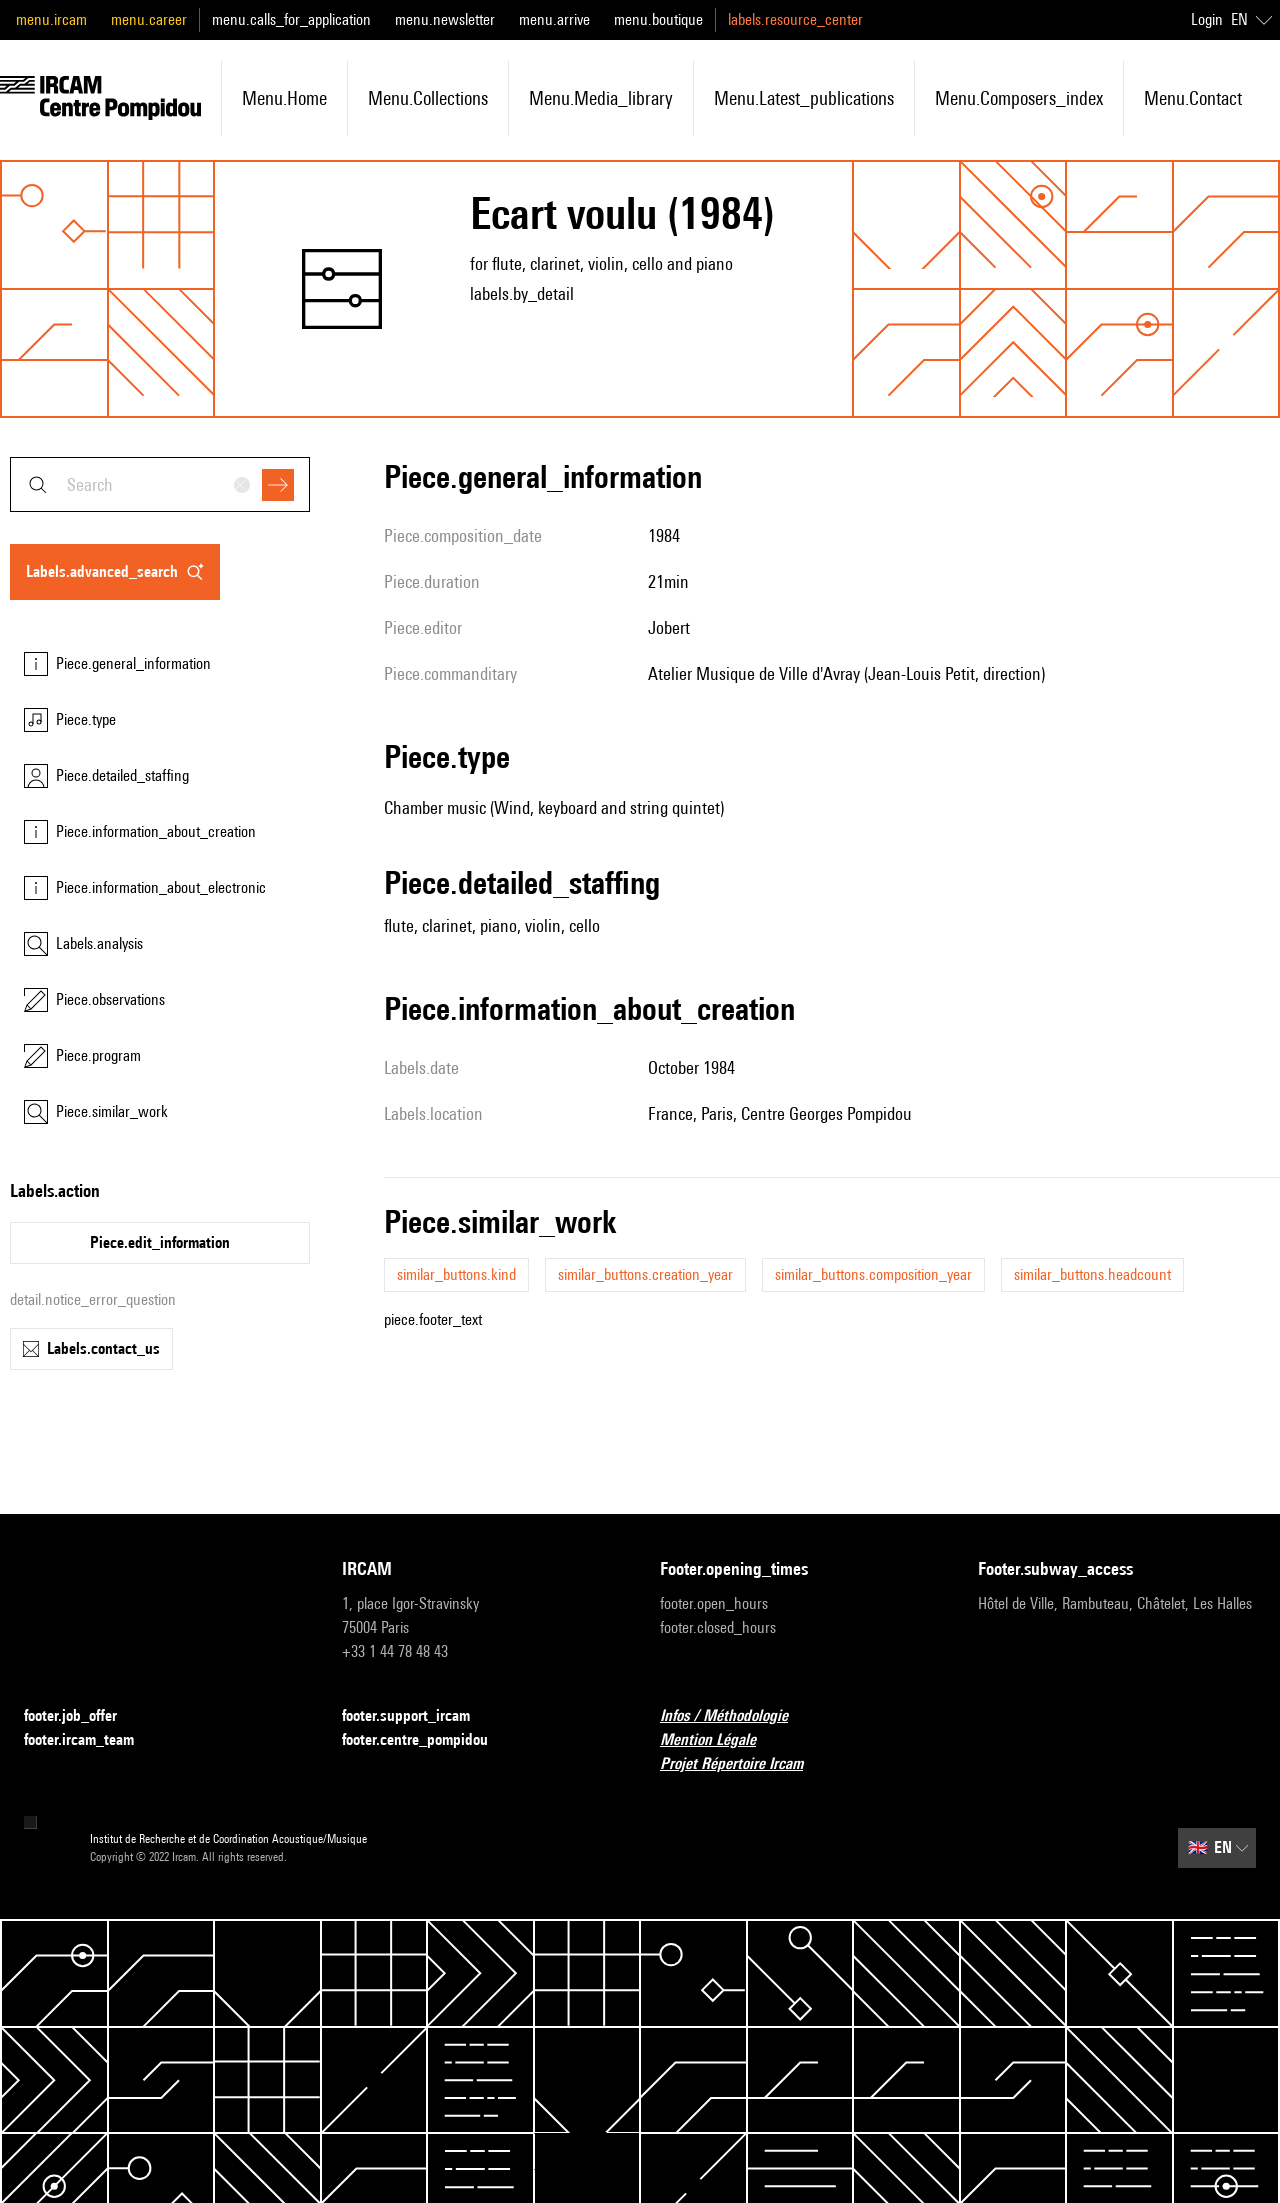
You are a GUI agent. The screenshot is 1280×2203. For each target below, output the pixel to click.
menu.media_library (601, 98)
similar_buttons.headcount (1092, 1274)
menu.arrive (554, 19)
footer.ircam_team (91, 1740)
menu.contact (1193, 98)
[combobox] (160, 484)
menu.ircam (51, 19)
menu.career (149, 19)
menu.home (284, 98)
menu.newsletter (445, 19)
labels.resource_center (795, 19)
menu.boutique (658, 19)
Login (1207, 19)
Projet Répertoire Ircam (743, 1764)
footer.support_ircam (418, 1716)
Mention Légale (720, 1740)
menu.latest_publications (804, 98)
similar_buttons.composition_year (873, 1274)
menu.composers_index (1019, 98)
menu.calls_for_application (291, 19)
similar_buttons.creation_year (645, 1274)
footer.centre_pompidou (427, 1740)
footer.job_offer (82, 1716)
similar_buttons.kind (456, 1274)
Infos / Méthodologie (736, 1716)
